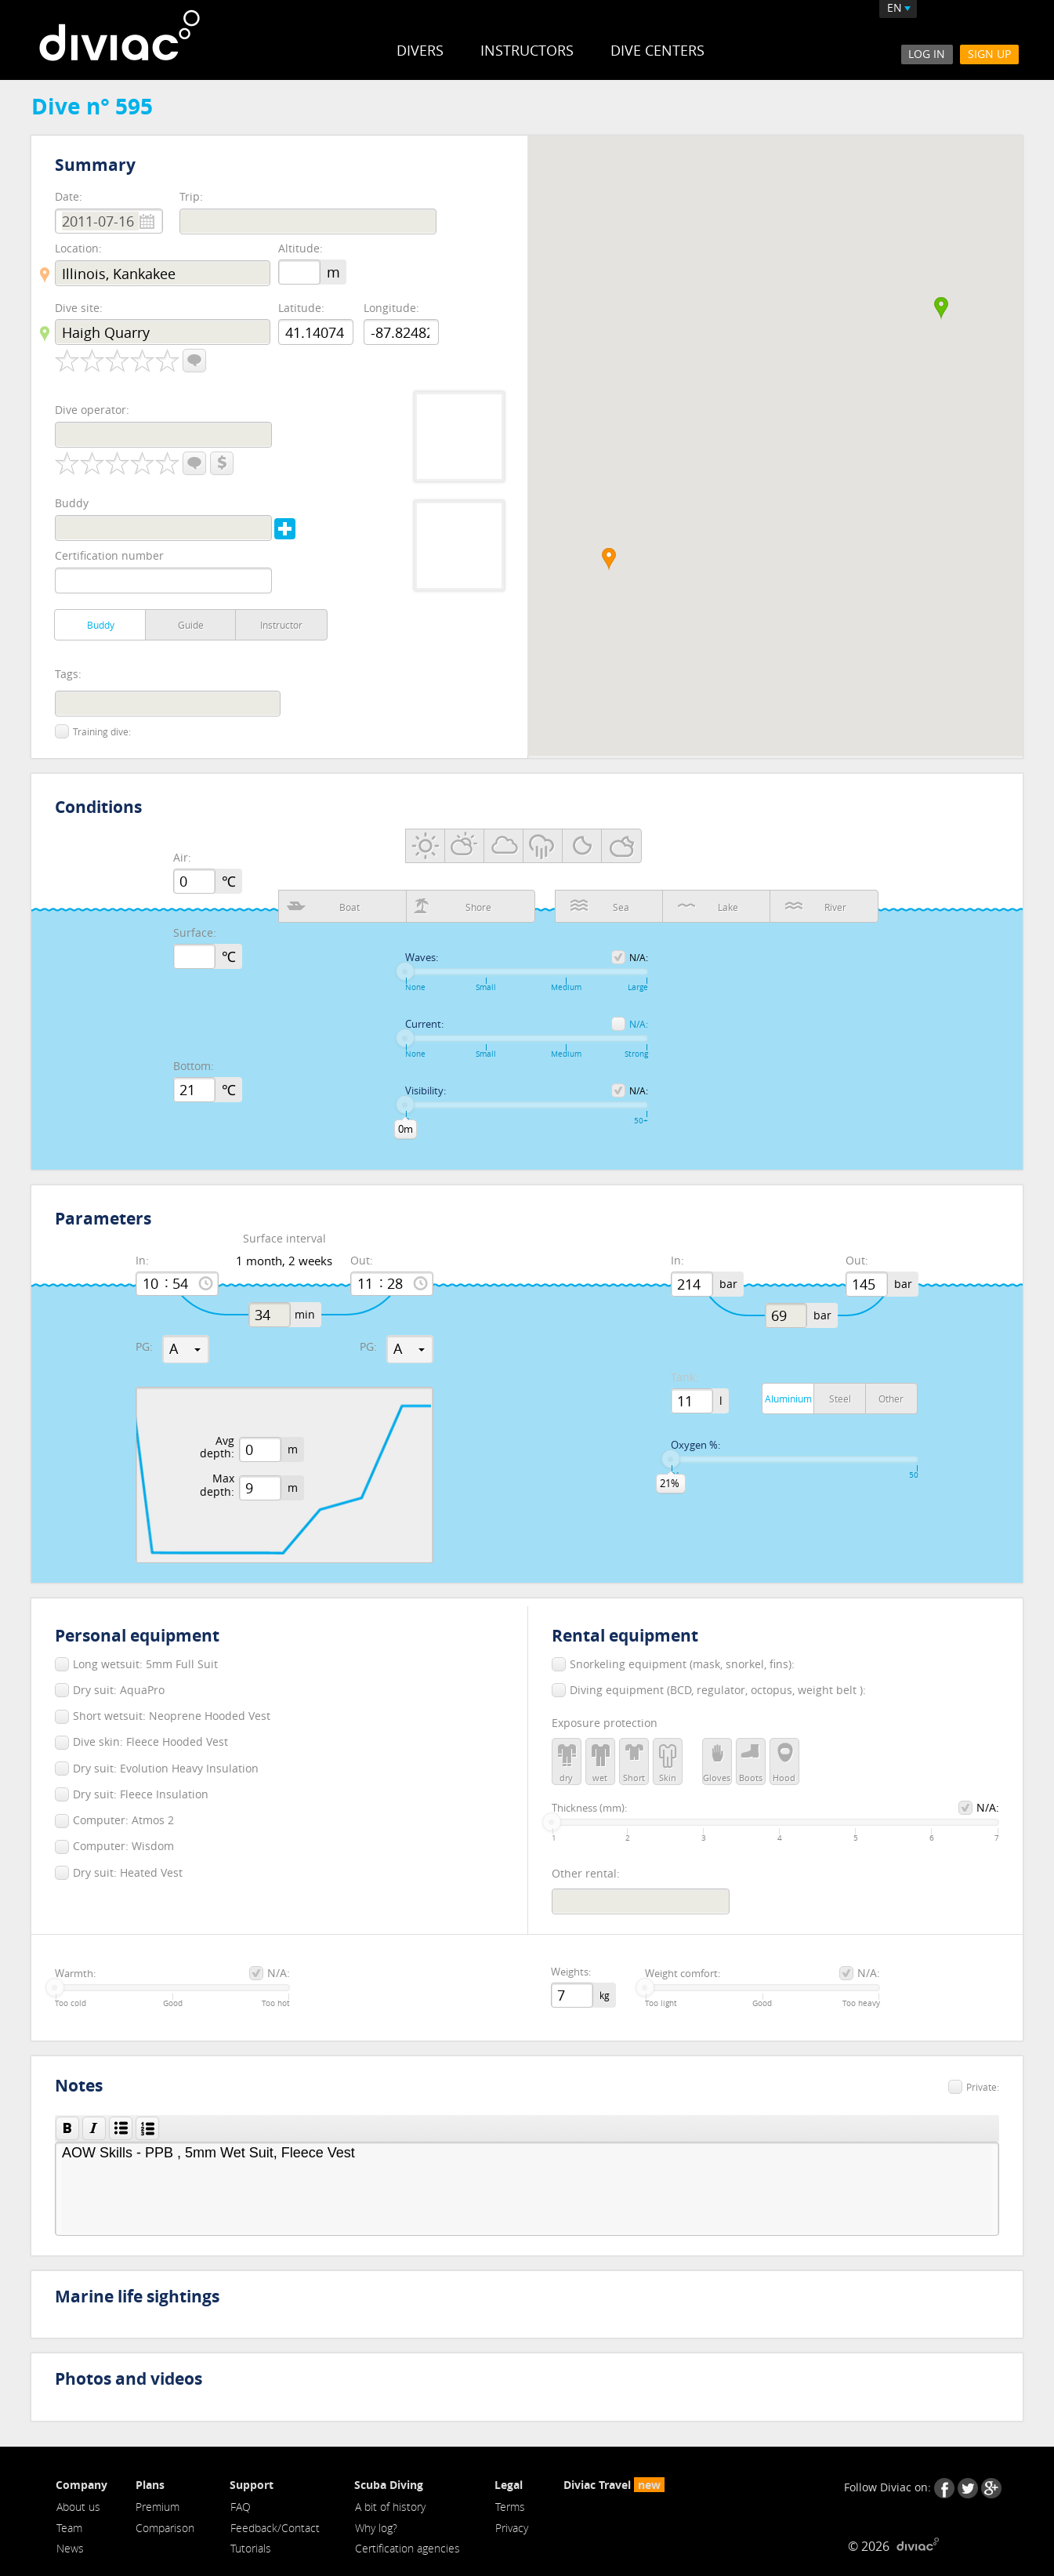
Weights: (571, 1972)
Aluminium (788, 1398)
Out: (361, 1261)
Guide (191, 625)
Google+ (991, 2488)
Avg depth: (217, 1448)
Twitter (968, 2488)
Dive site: (79, 307)
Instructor (281, 625)
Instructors (527, 50)
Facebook (944, 2488)
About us (78, 2506)
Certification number (109, 555)
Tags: (68, 674)
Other (891, 1398)
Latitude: (301, 307)
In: (142, 1261)
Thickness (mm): (589, 1808)
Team (69, 2527)
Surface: (194, 933)
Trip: (191, 196)
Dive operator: (92, 409)
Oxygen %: (695, 1445)
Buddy (72, 502)
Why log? (376, 2527)
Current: (424, 1024)
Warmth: (75, 1974)
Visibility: (425, 1091)
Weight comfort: (682, 1974)
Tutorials (250, 2549)
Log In (926, 53)
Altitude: (300, 249)
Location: (78, 248)
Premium (158, 2506)
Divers (420, 50)
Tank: (684, 1377)
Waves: (421, 958)
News (70, 2549)
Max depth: (217, 1485)
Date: (68, 196)
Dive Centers (657, 50)
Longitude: (391, 307)
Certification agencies (407, 2549)
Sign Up (989, 53)
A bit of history (390, 2506)
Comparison (165, 2527)
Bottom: (193, 1066)
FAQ (240, 2506)
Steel (840, 1398)
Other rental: (586, 1873)
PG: (144, 1347)
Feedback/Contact (275, 2527)
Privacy (511, 2527)
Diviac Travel (614, 2484)
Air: (182, 858)
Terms (510, 2506)
